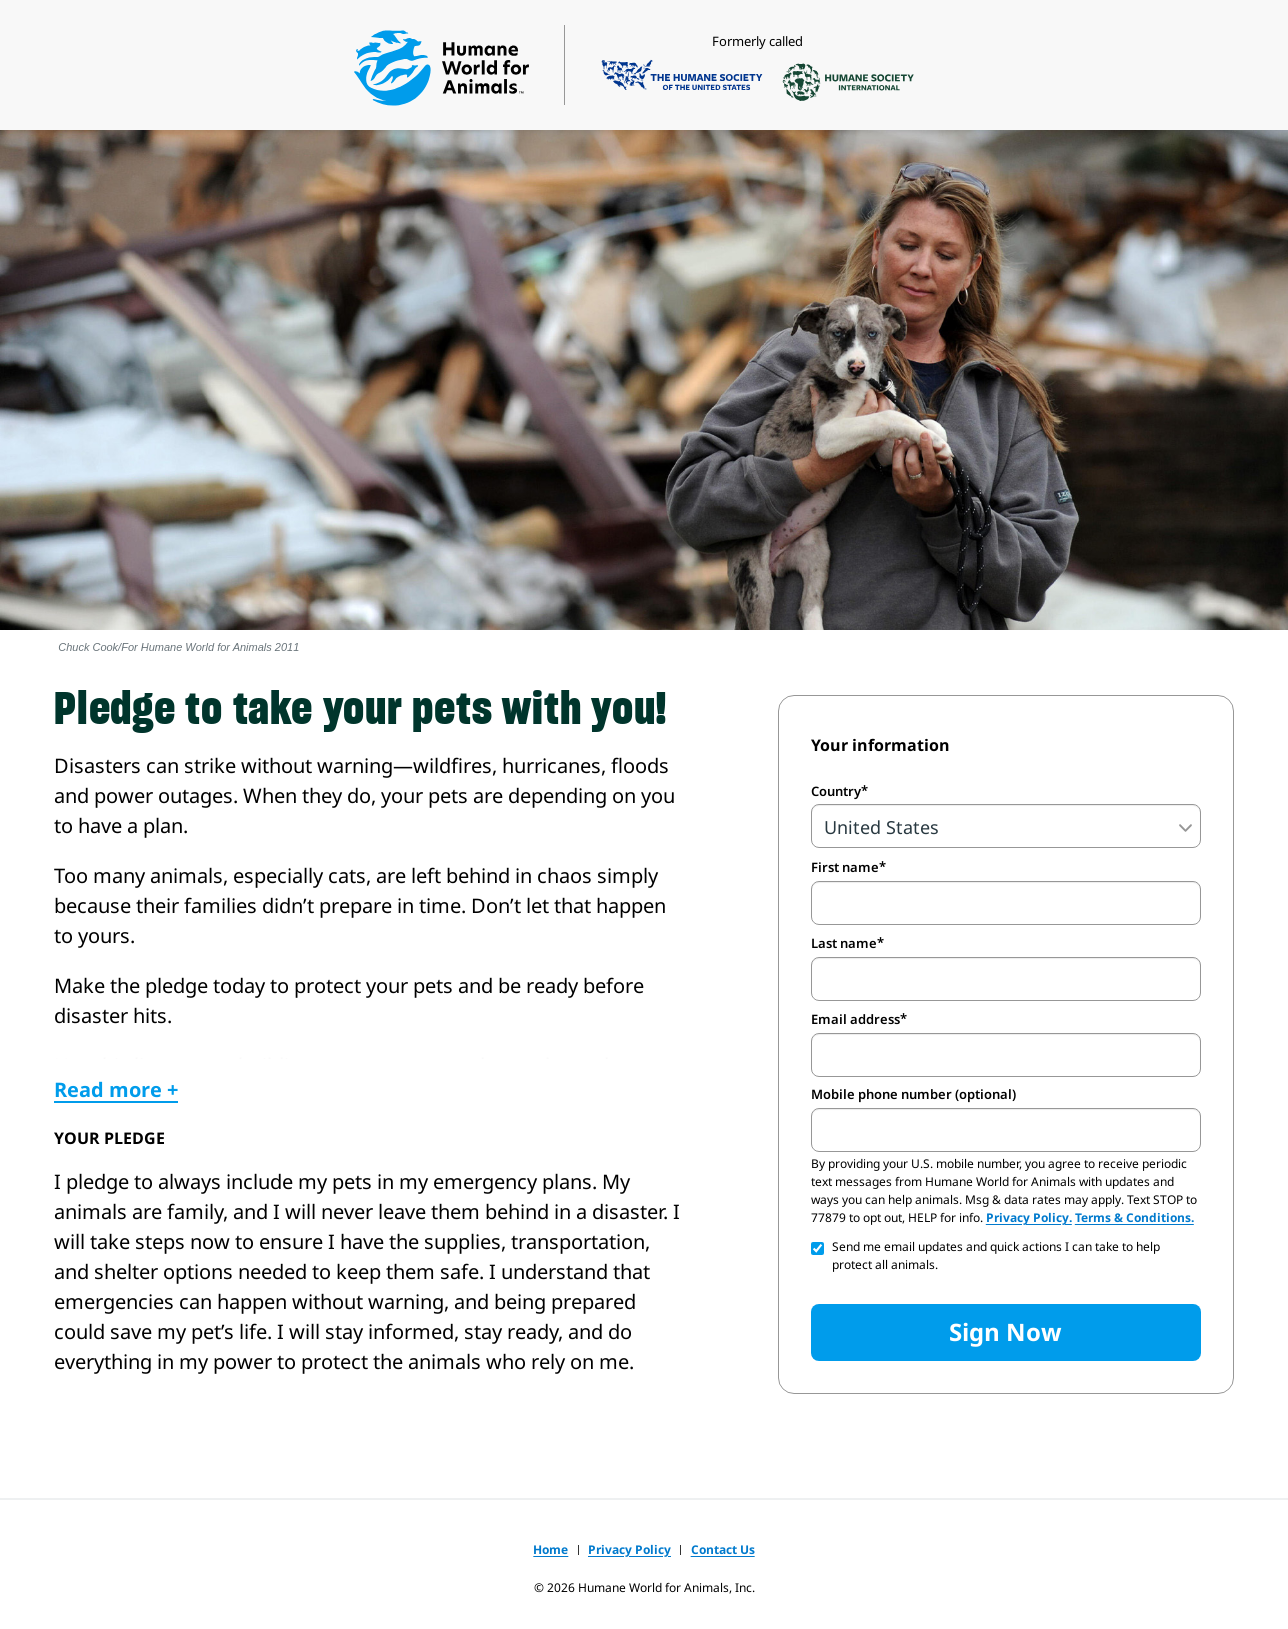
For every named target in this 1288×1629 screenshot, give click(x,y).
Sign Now (1005, 1331)
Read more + (116, 1089)
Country (836, 791)
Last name (844, 943)
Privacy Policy (629, 1549)
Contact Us (723, 1549)
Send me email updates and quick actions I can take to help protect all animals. (996, 1255)
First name (845, 867)
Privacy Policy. (1029, 1217)
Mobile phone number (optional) (913, 1094)
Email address (855, 1019)
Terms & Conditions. (1134, 1217)
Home (550, 1549)
